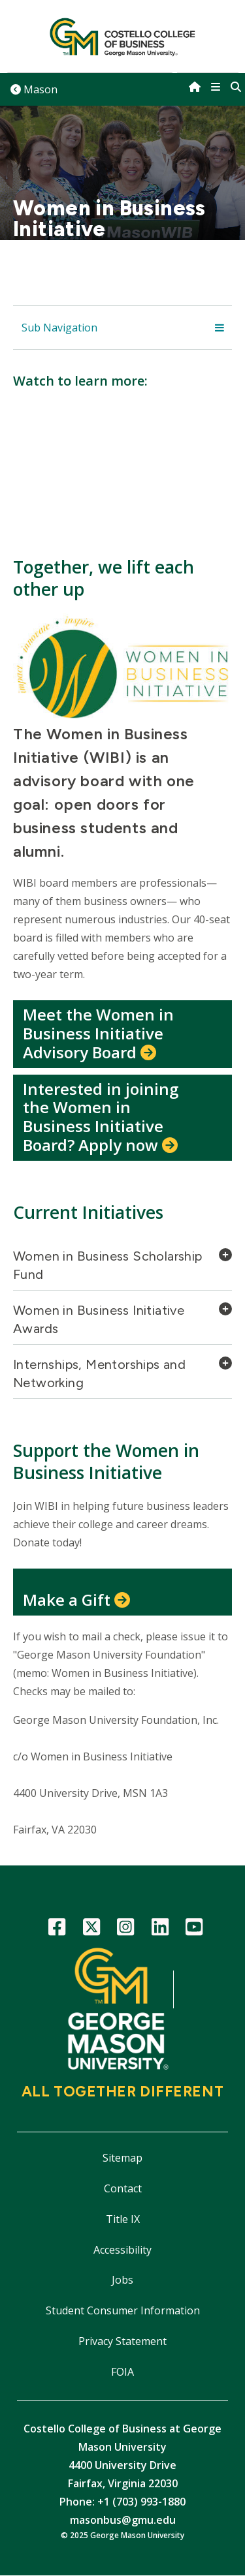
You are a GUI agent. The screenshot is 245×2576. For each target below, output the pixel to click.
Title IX (123, 2219)
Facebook (57, 1929)
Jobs (122, 2280)
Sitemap (122, 2158)
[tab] (122, 1269)
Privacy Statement (122, 2341)
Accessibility (122, 2250)
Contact (123, 2188)
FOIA (122, 2372)
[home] (194, 87)
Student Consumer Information (123, 2310)
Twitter (91, 1929)
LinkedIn (159, 1929)
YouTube (194, 1929)
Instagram (125, 1929)
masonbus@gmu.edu (123, 2520)
